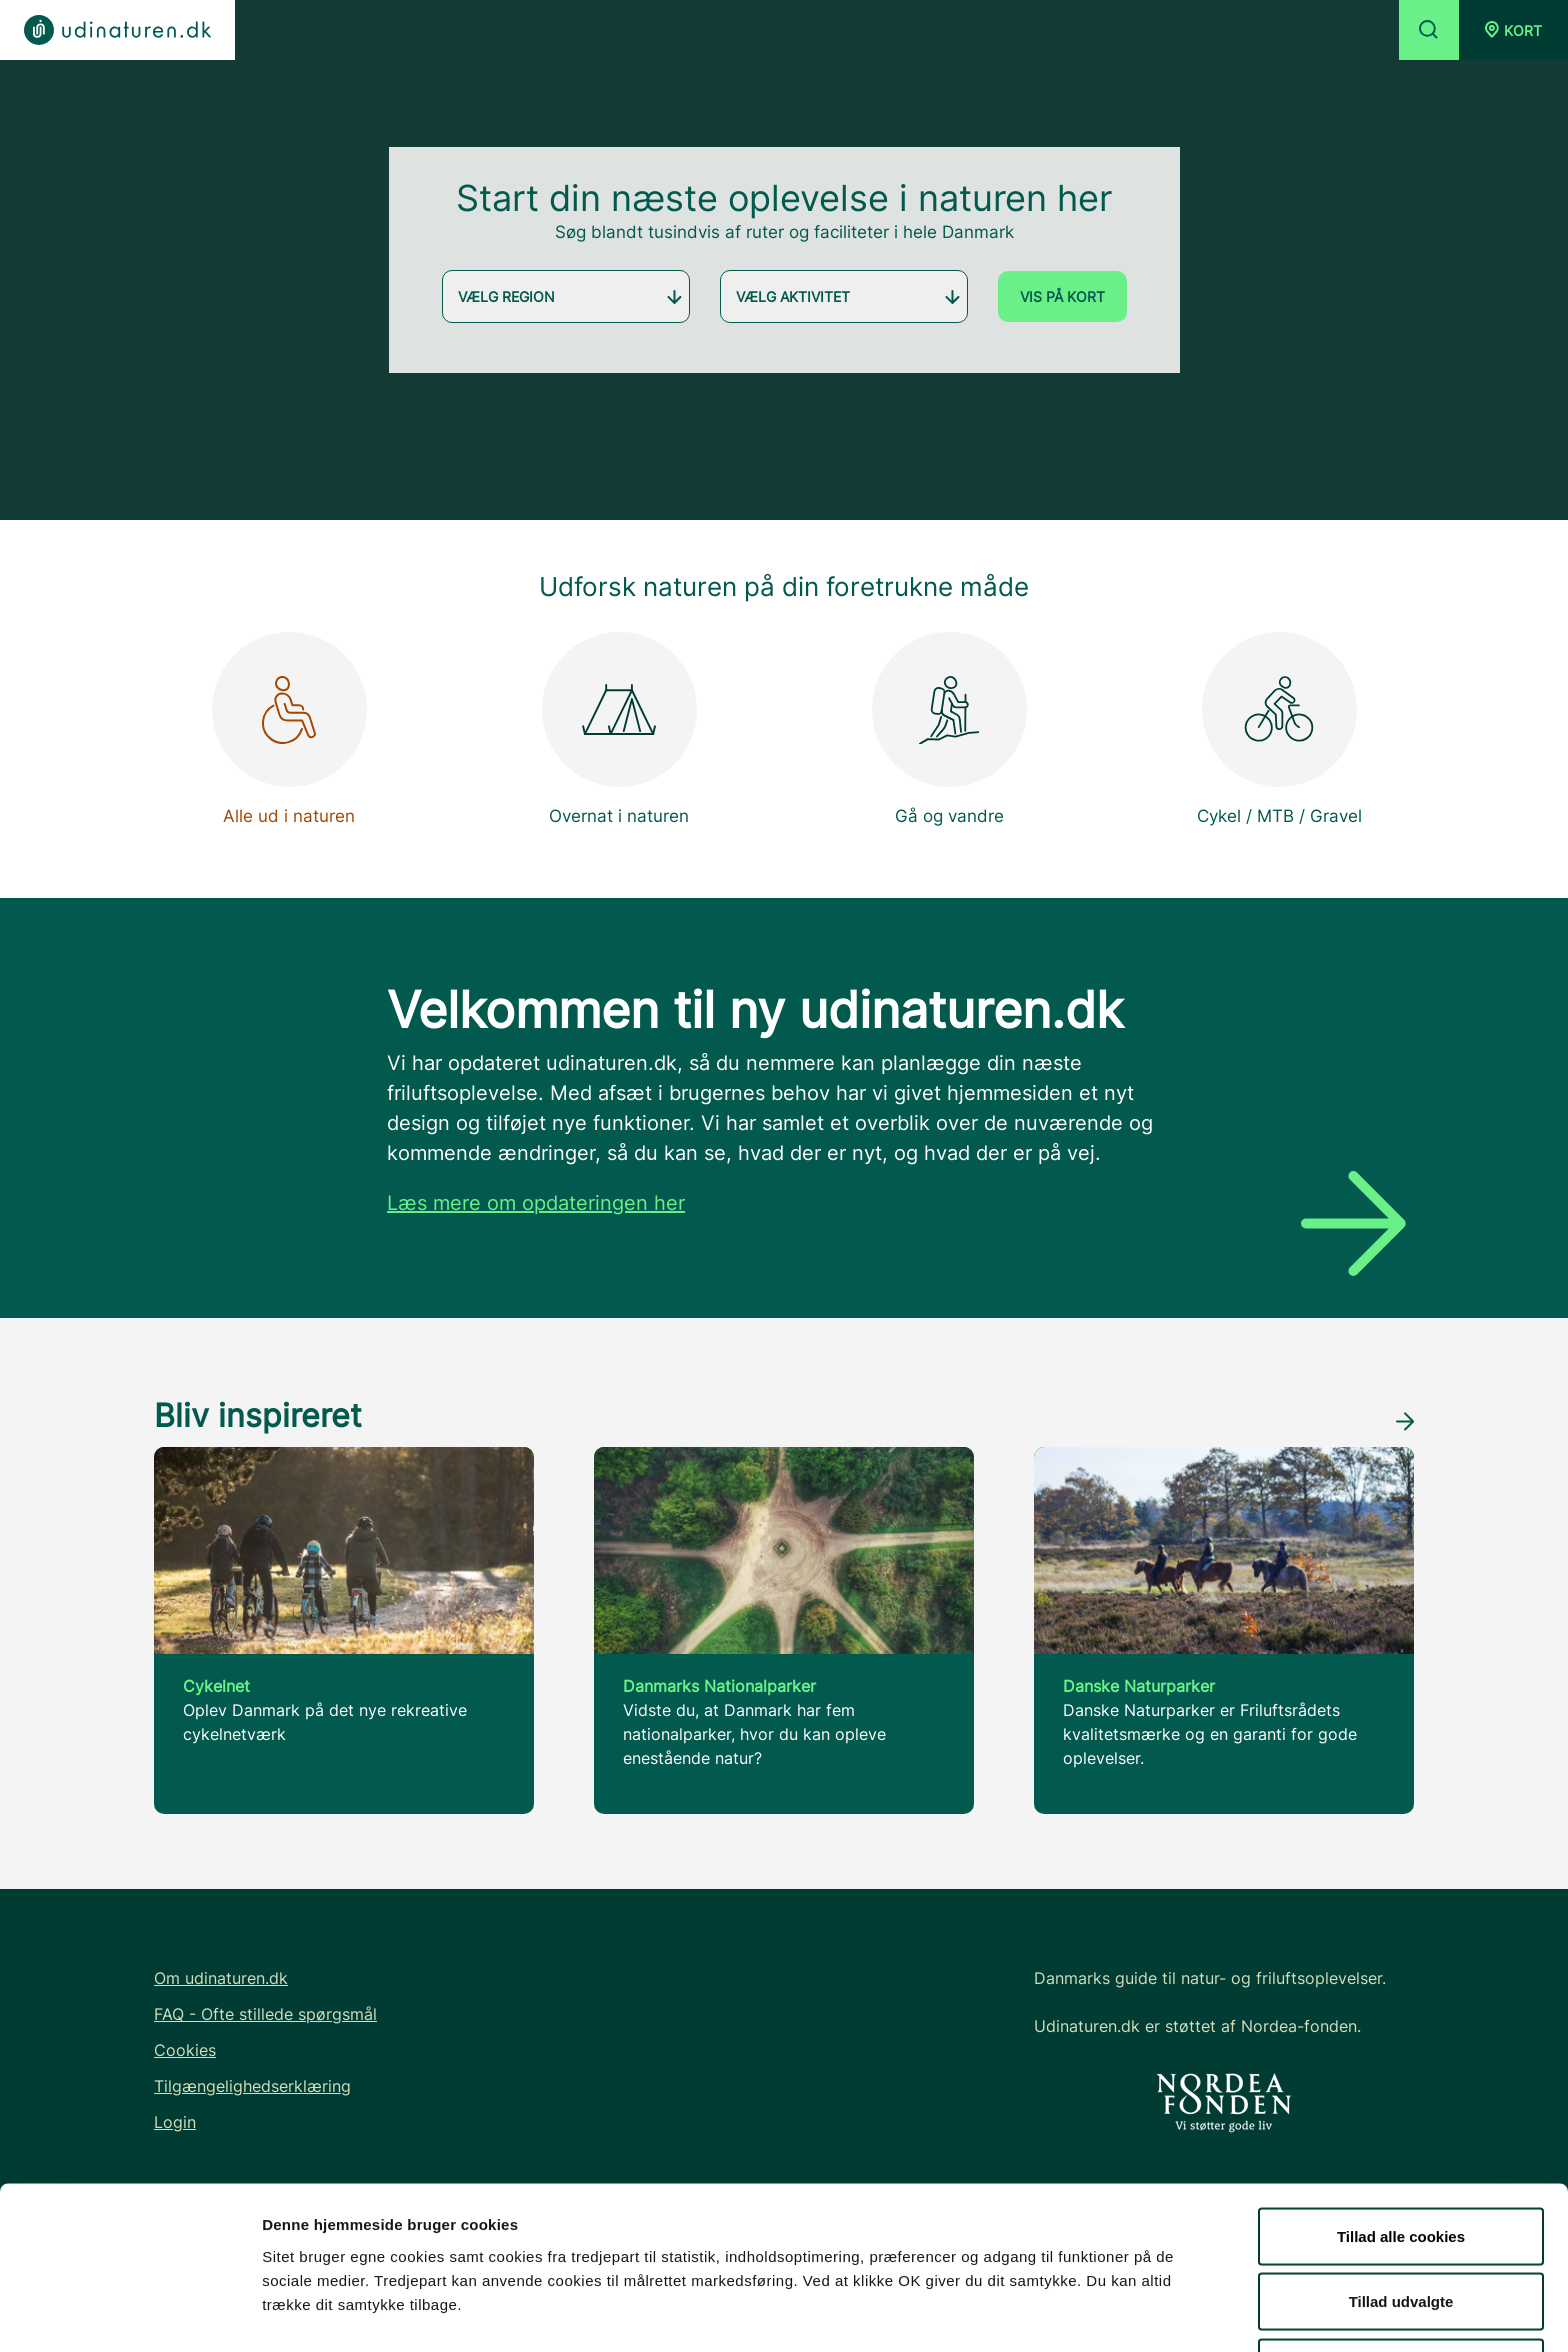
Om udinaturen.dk (221, 1978)
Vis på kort (1062, 296)
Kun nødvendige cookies (1401, 2298)
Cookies (185, 2050)
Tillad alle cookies (1401, 2167)
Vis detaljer (1039, 2300)
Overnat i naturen (619, 729)
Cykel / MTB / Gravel (1279, 729)
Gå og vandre (949, 729)
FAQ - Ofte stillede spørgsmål (265, 2014)
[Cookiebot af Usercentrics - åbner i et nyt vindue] (129, 2313)
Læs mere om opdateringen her (536, 1203)
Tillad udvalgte (1401, 2233)
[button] (1513, 30)
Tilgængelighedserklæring (252, 2086)
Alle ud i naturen (289, 729)
